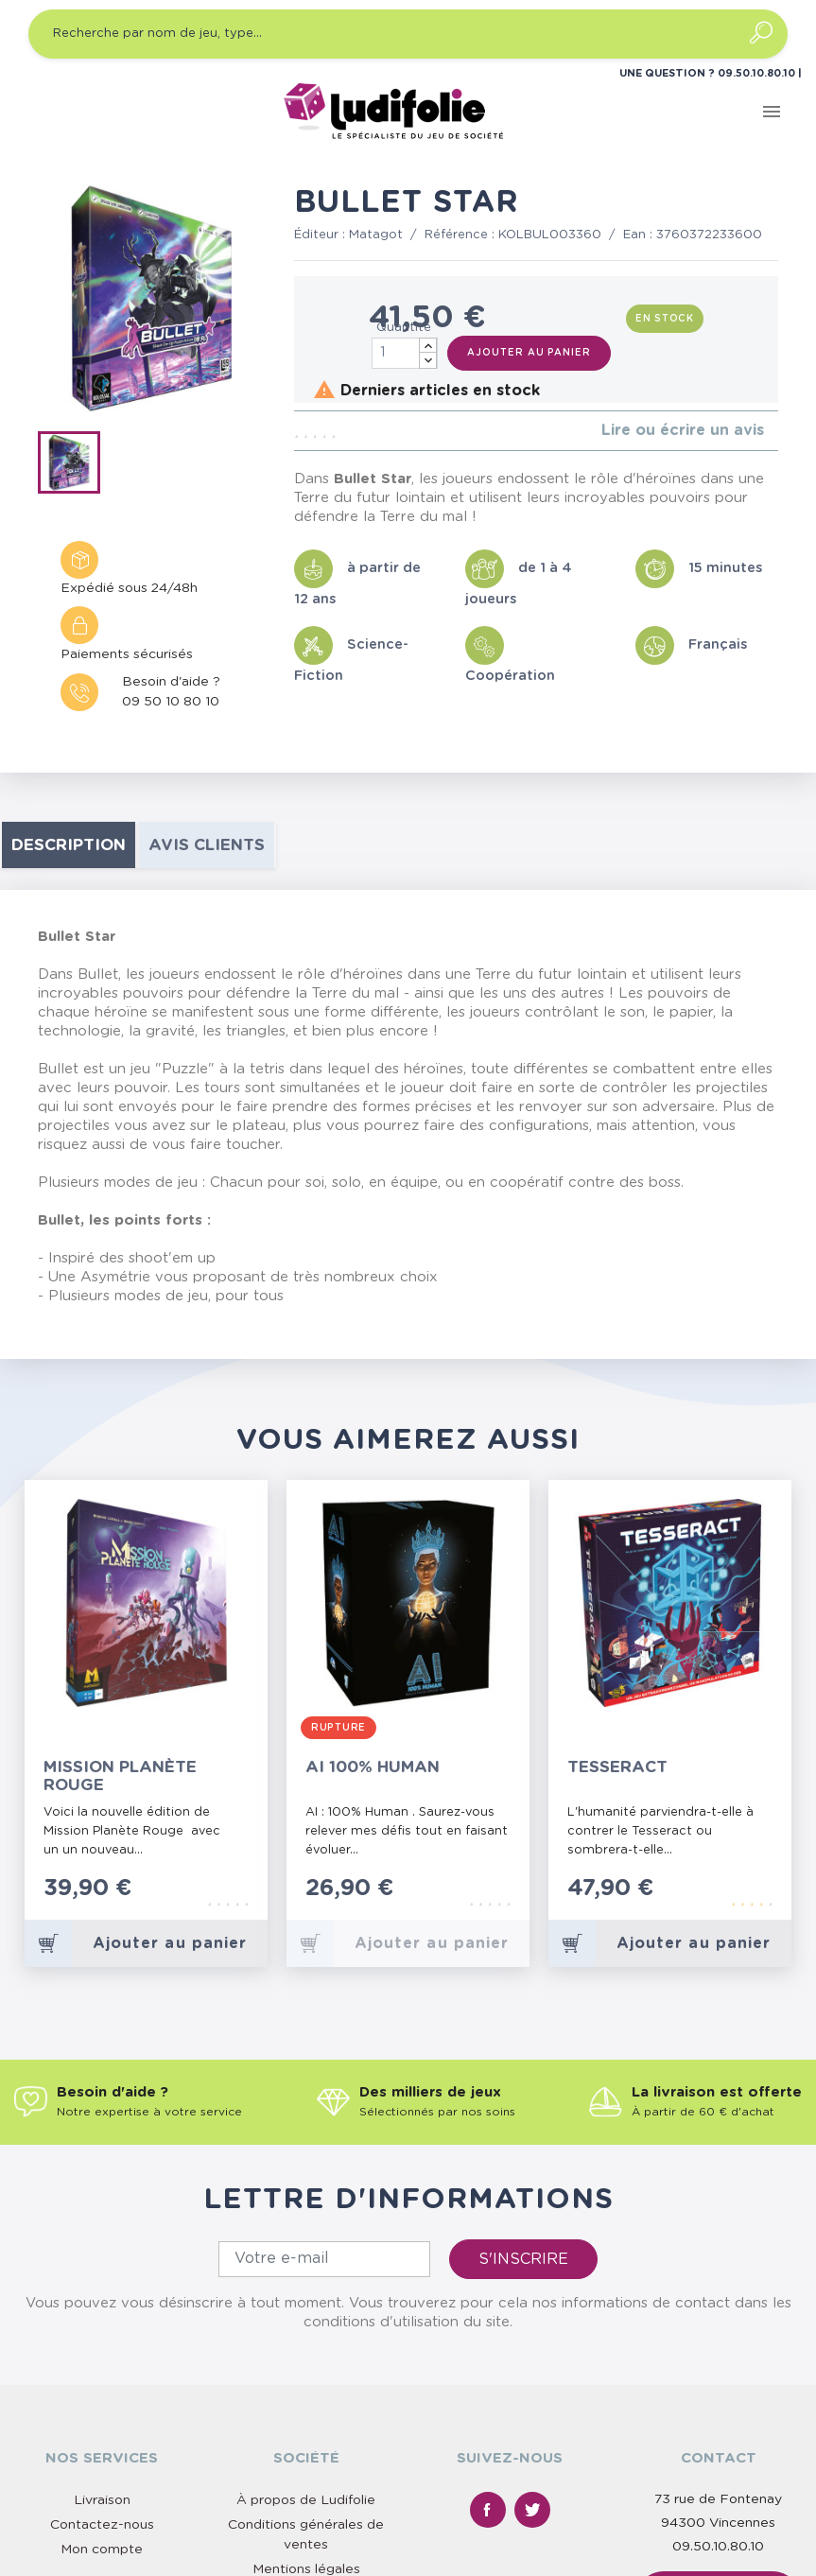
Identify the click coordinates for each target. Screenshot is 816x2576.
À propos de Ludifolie (305, 2500)
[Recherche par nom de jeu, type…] (408, 34)
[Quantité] (405, 353)
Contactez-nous (102, 2525)
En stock (664, 318)
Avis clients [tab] (206, 845)
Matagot (376, 235)
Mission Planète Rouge (120, 1776)
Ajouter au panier (528, 352)
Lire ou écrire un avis (682, 430)
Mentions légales (306, 2569)
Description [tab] (68, 845)
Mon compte (102, 2549)
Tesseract (617, 1767)
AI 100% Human (372, 1767)
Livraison (102, 2500)
